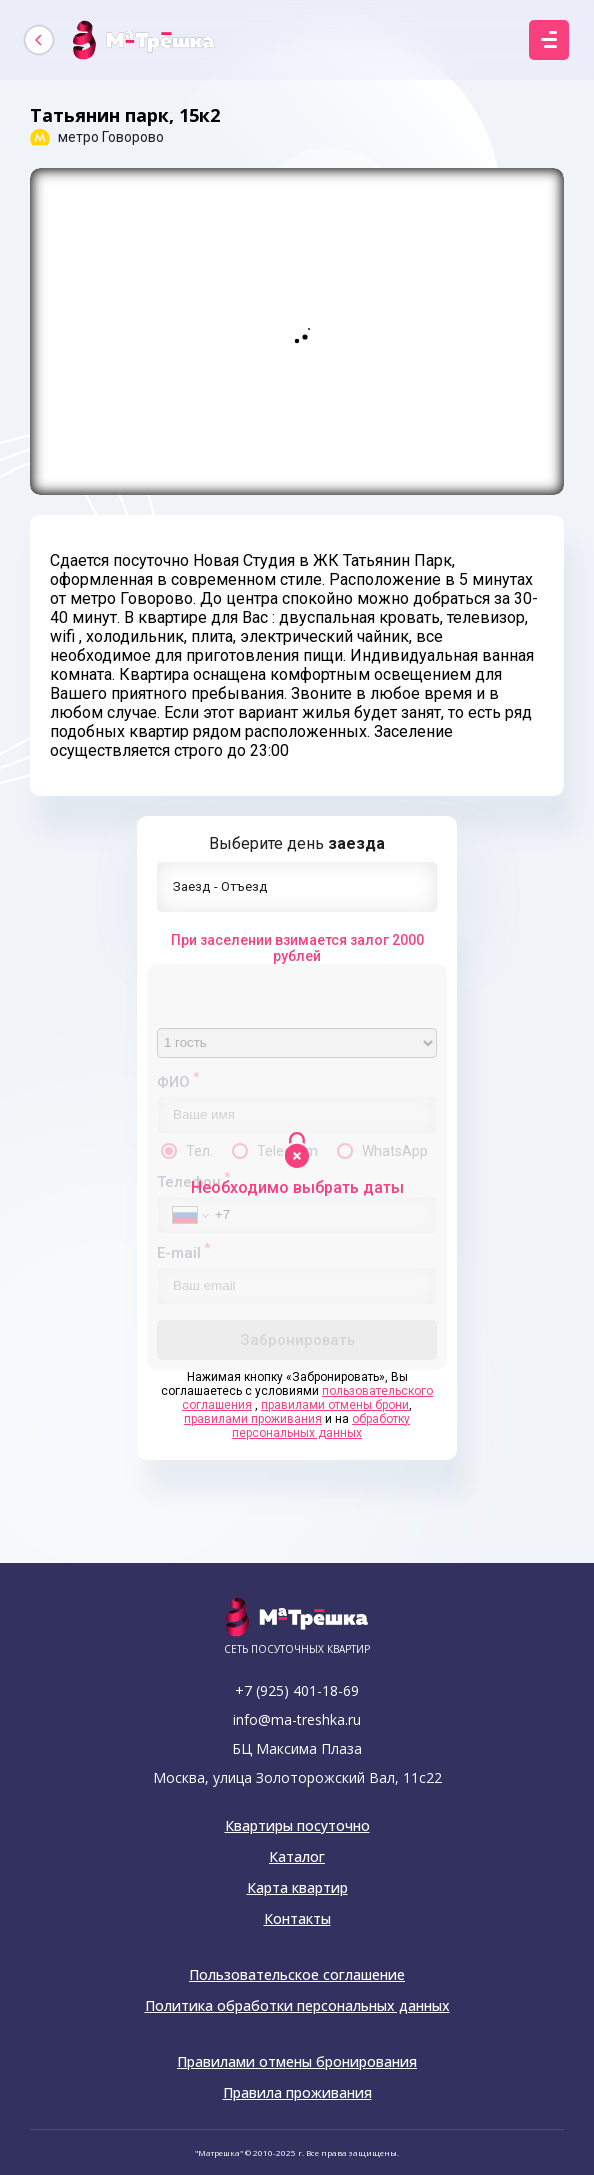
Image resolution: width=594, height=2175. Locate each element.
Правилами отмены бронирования (297, 2062)
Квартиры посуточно (297, 1826)
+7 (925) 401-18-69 (297, 1690)
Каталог (297, 1857)
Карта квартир (297, 1888)
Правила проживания (297, 2093)
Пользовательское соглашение (297, 1975)
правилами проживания (253, 1419)
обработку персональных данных (321, 1426)
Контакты (297, 1919)
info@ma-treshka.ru (297, 1719)
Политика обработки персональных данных (297, 2006)
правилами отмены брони (335, 1405)
